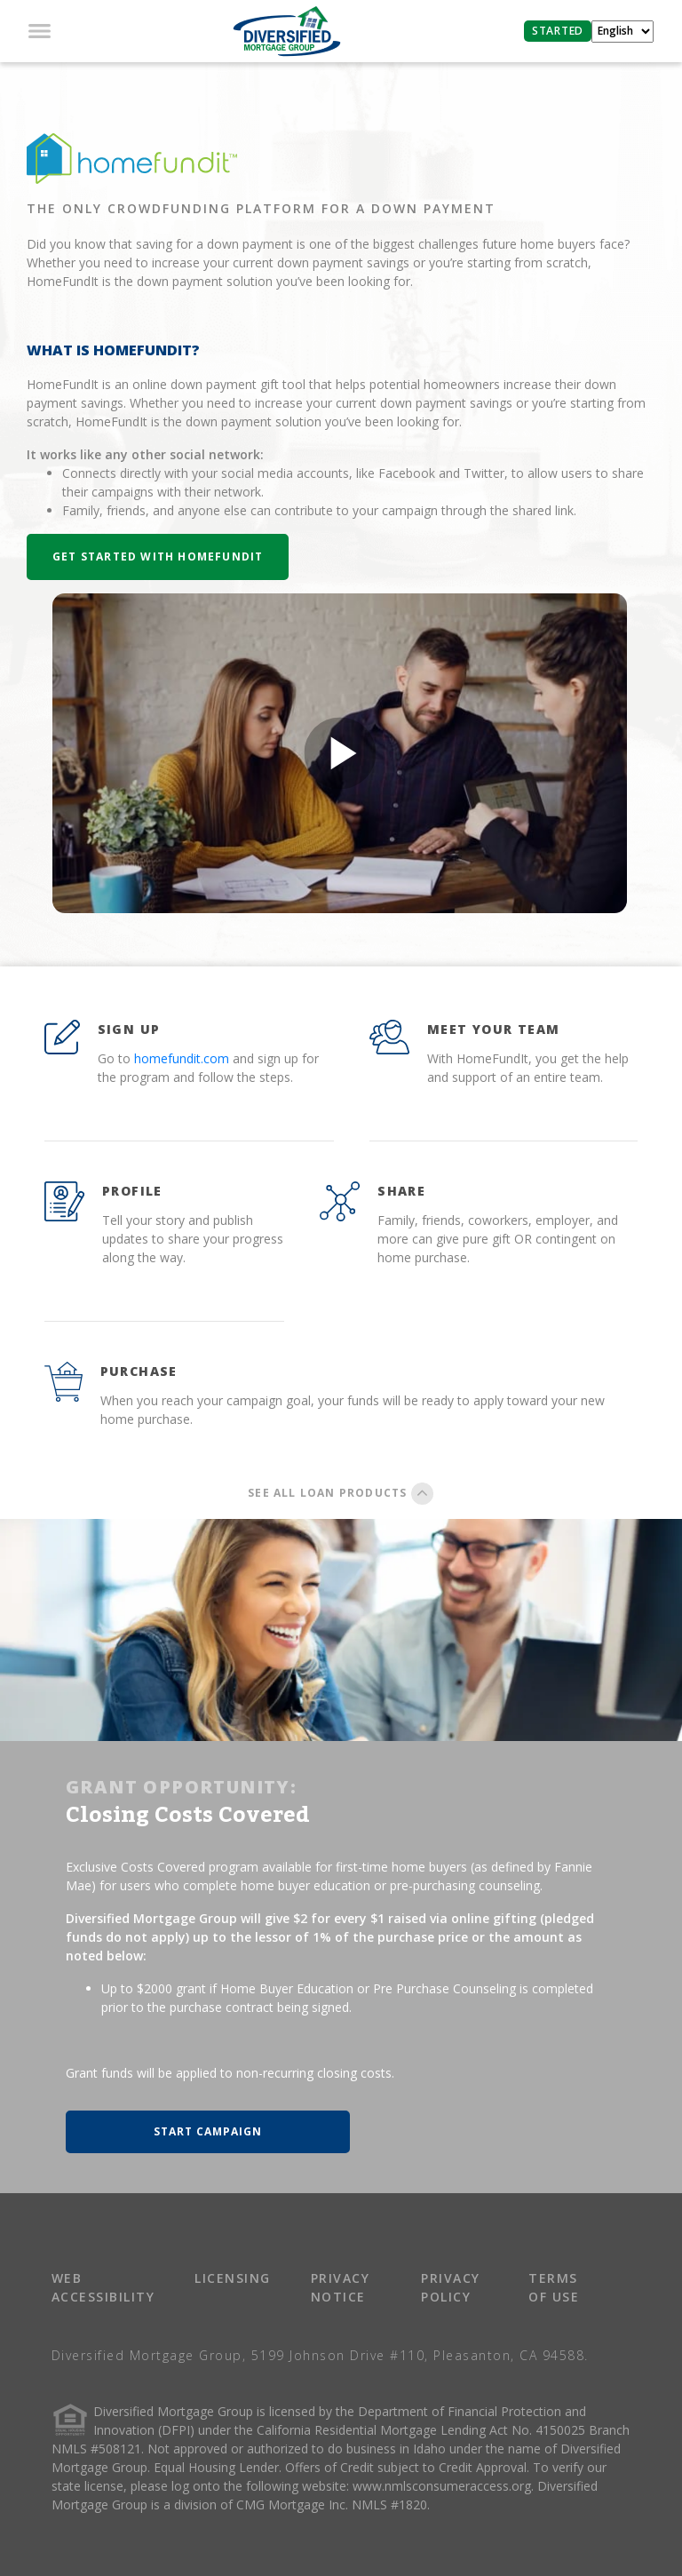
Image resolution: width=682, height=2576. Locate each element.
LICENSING (232, 2278)
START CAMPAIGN (208, 2131)
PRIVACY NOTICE (340, 2287)
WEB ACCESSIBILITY (103, 2287)
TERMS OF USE (553, 2287)
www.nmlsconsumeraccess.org (442, 2485)
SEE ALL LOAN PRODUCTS (340, 1492)
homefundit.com (181, 1058)
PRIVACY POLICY (450, 2287)
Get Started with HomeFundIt (157, 556)
